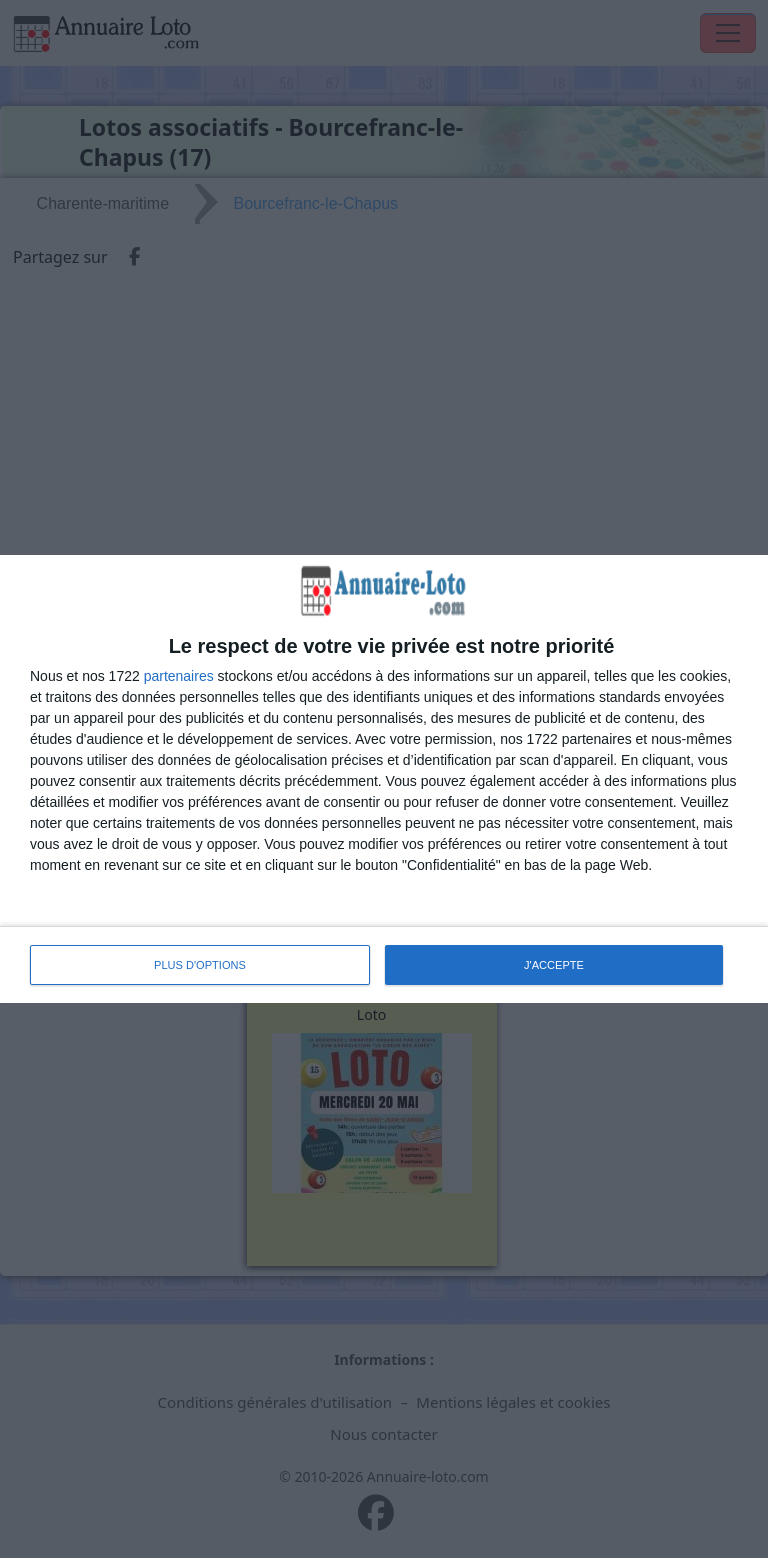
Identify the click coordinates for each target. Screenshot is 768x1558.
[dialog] (384, 779)
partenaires (179, 676)
